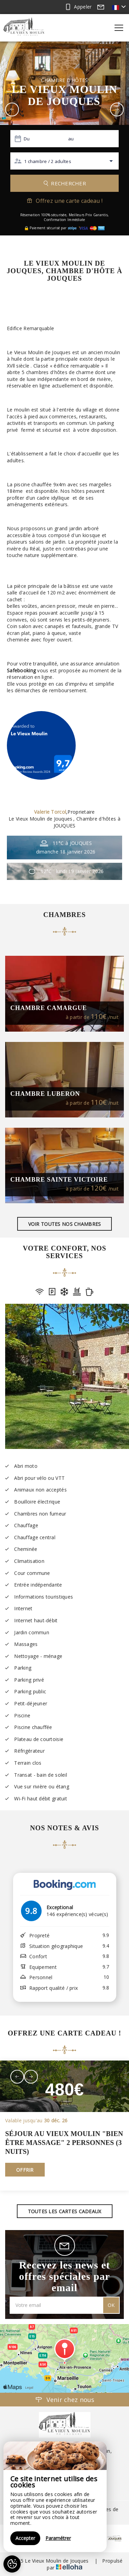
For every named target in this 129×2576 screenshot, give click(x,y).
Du (27, 139)
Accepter (25, 2538)
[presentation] (17, 2077)
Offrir (25, 2170)
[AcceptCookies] (12, 2564)
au (71, 139)
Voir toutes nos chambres (64, 1224)
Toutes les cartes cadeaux (64, 2211)
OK (111, 2305)
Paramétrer (58, 2538)
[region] (55, 2496)
